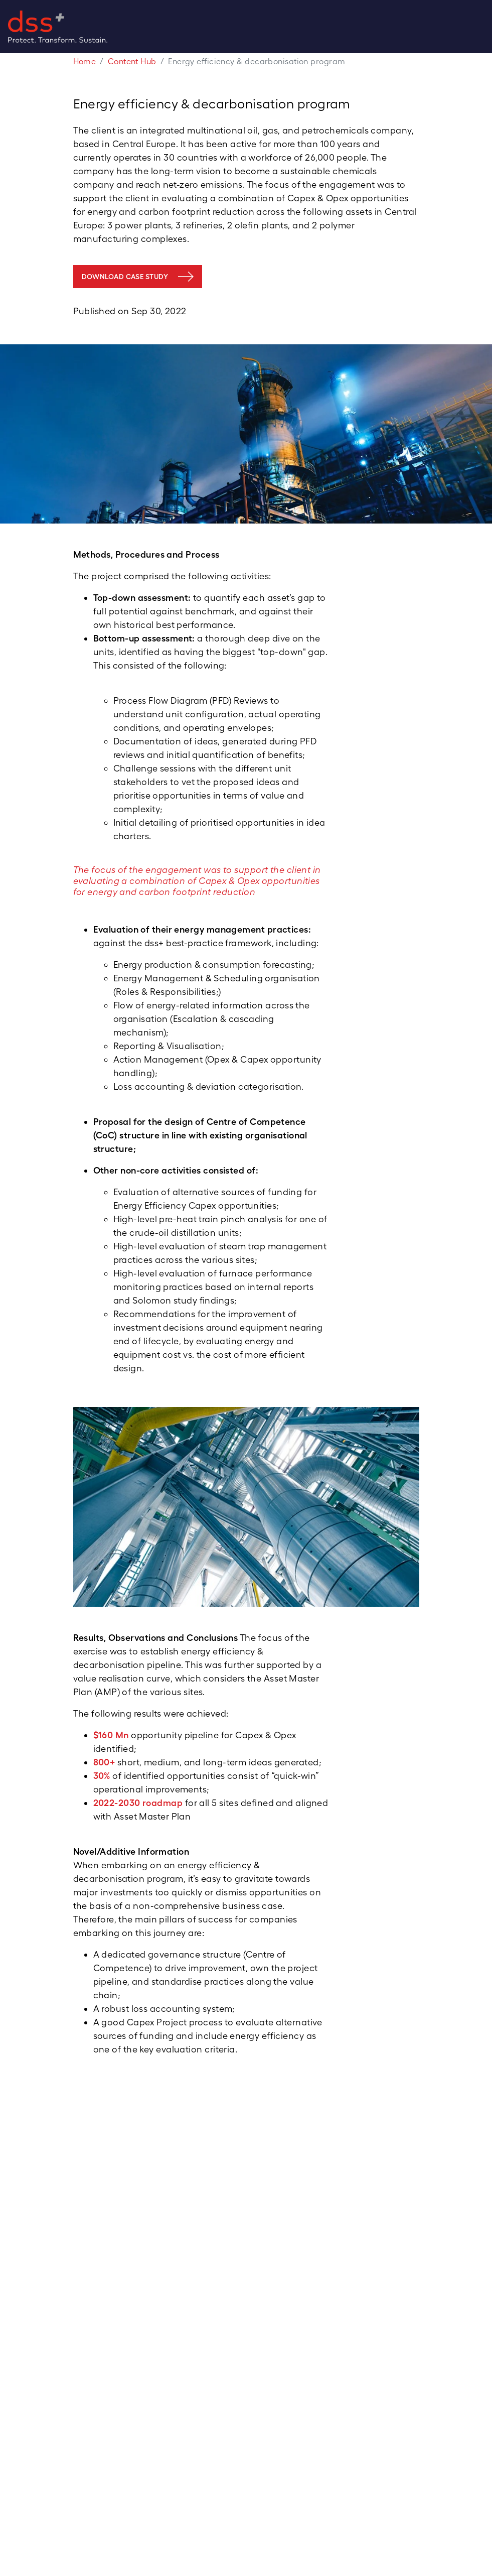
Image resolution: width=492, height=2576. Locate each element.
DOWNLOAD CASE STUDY (125, 277)
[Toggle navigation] (488, 27)
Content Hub (132, 61)
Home (84, 61)
